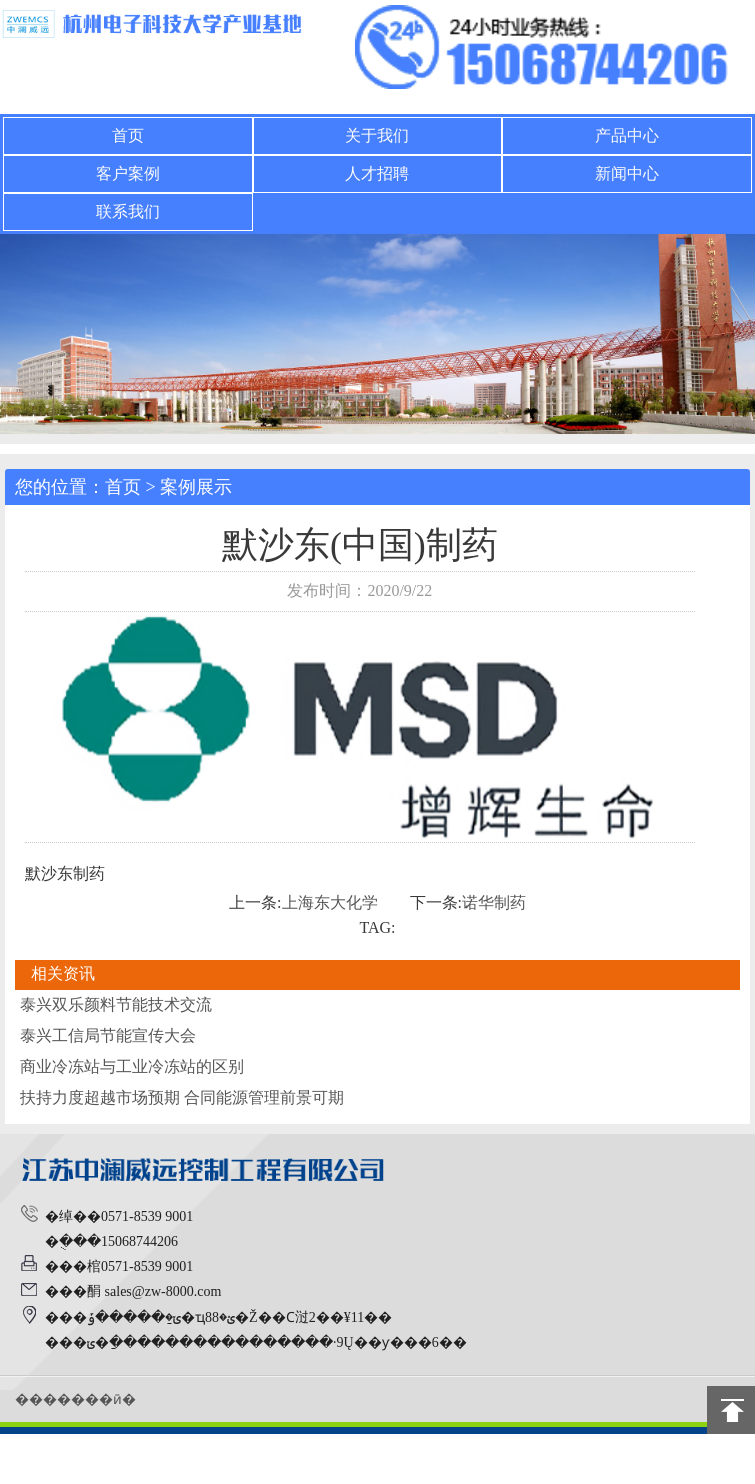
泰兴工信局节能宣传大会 (108, 1035)
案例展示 (196, 487)
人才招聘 (377, 173)
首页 (128, 135)
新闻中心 (627, 173)
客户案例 (128, 173)
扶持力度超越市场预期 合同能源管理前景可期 (182, 1097)
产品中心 (627, 135)
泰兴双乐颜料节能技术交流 (116, 1004)
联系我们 (128, 211)
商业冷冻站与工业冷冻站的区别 (132, 1066)
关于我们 (377, 135)
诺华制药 (494, 902)
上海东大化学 (330, 902)
